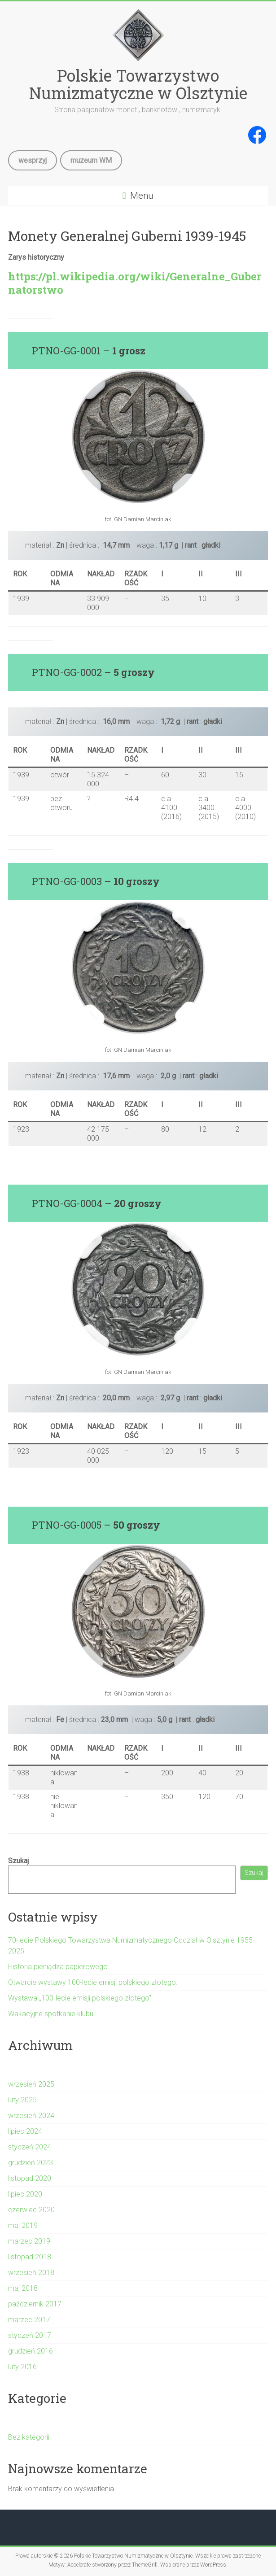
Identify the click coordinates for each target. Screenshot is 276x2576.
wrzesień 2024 (31, 2115)
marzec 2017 (29, 2319)
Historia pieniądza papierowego (58, 1966)
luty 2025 (22, 2100)
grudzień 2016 (30, 2351)
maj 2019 (23, 2225)
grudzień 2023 (30, 2162)
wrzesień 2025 (31, 2084)
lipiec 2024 (25, 2131)
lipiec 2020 (25, 2194)
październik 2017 (34, 2304)
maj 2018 (23, 2288)
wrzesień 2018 (31, 2272)
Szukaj (18, 1861)
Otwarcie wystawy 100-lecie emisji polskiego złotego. (93, 1982)
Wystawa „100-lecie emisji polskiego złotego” (79, 1998)
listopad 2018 (29, 2257)
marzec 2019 (29, 2241)
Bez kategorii (28, 2437)
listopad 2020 (29, 2178)
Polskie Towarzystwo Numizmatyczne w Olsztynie (138, 84)
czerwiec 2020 (31, 2210)
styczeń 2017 (29, 2335)
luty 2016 (22, 2366)
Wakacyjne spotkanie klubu (50, 2013)
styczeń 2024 (29, 2147)
